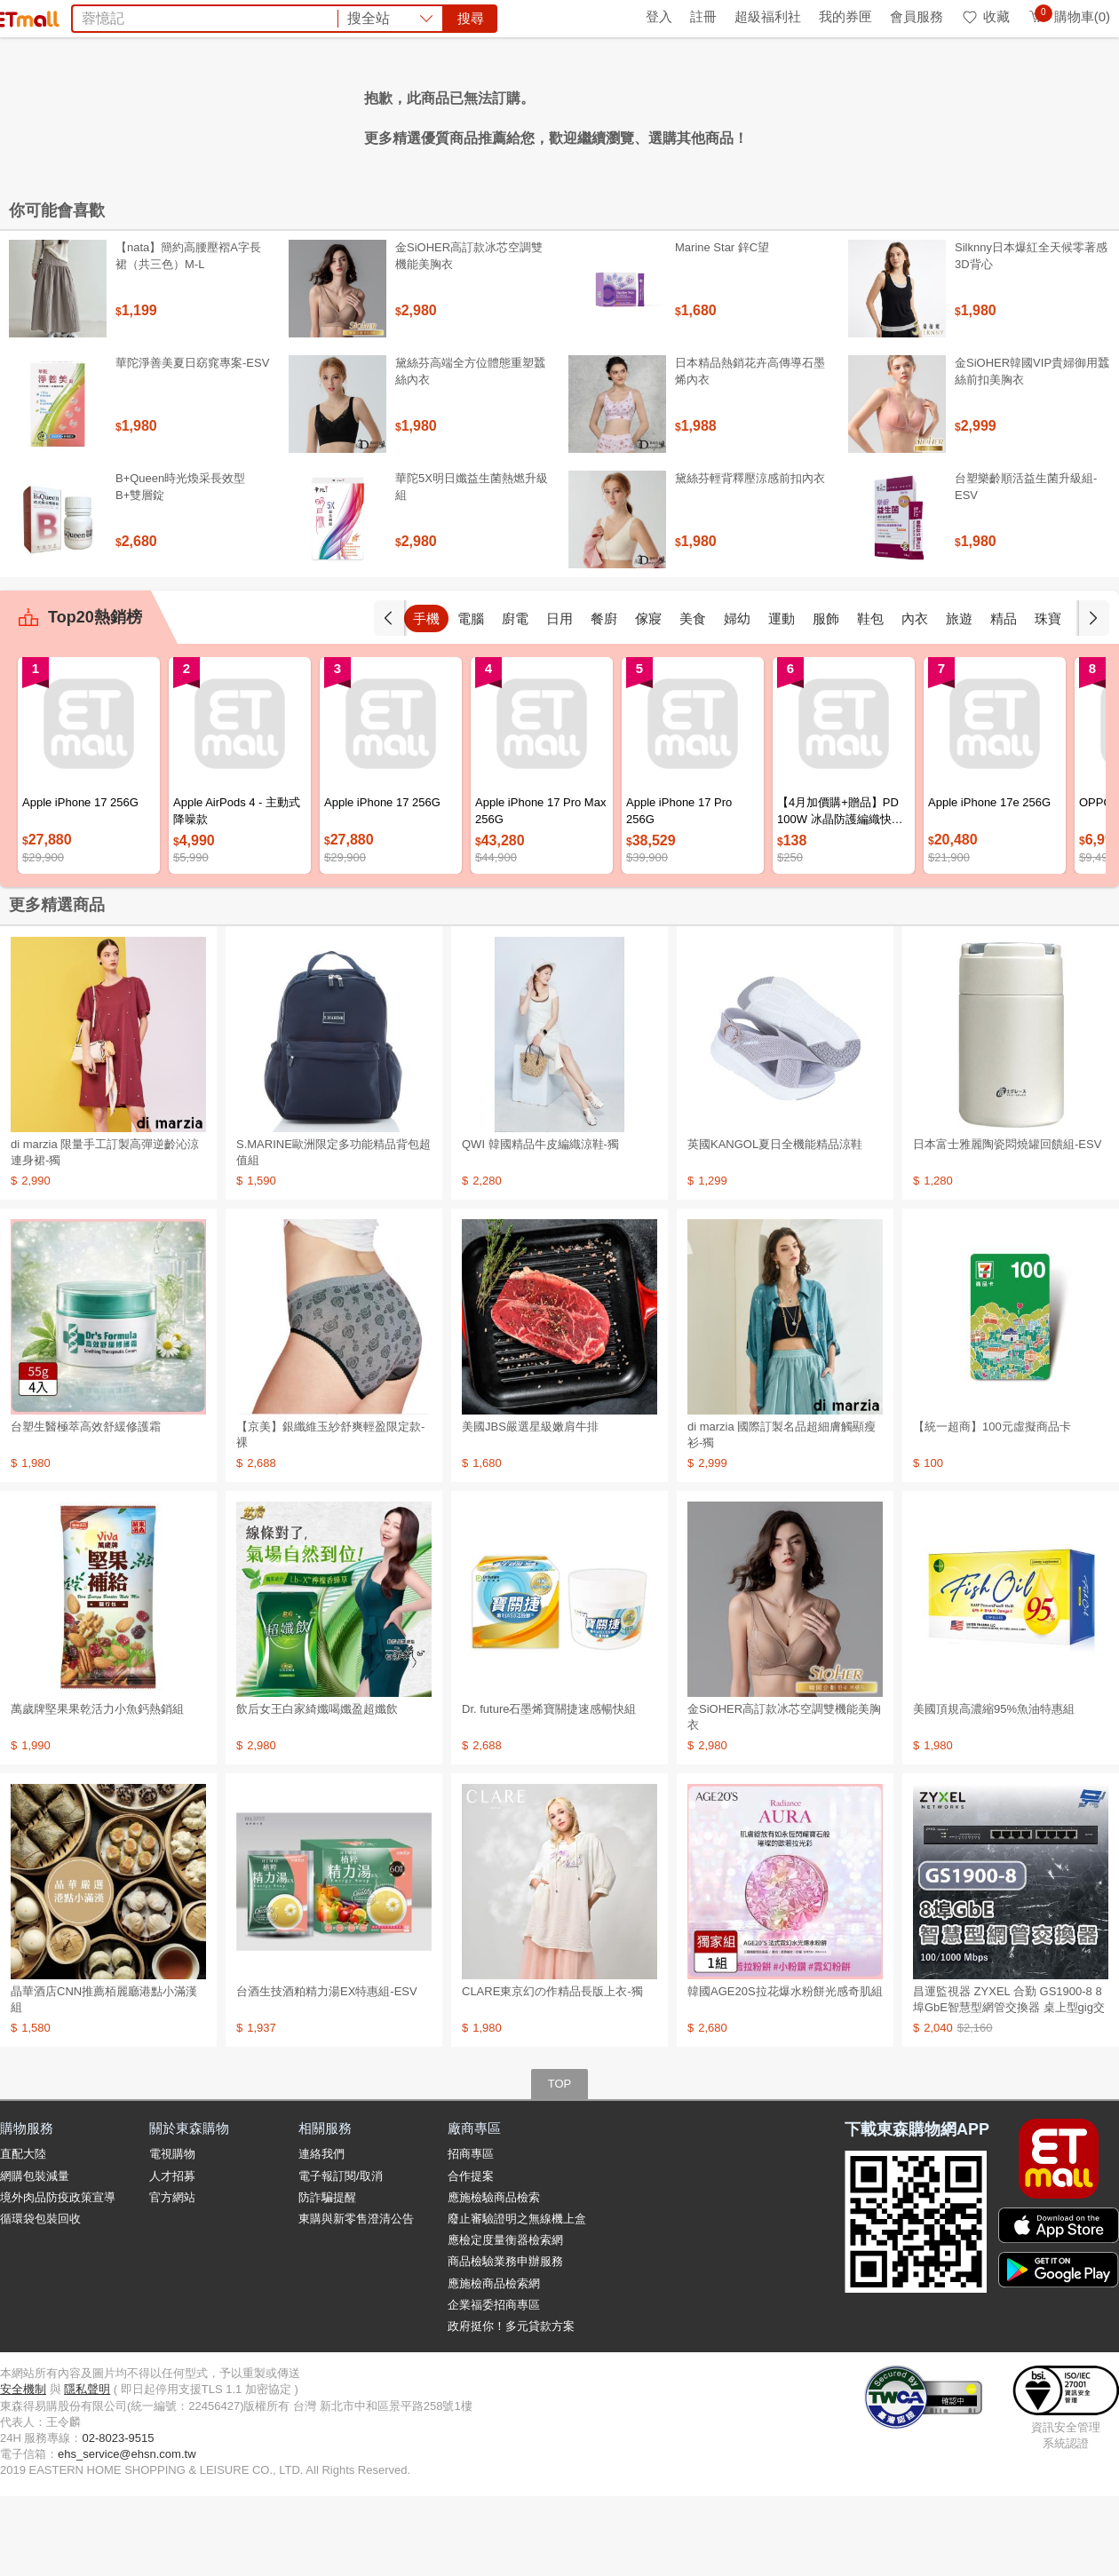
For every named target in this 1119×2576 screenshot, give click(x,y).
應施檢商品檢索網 (494, 2363)
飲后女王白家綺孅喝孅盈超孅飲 (317, 1788)
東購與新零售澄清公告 (356, 2298)
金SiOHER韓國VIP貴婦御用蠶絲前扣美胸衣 (1032, 450)
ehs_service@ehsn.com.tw (127, 2533)
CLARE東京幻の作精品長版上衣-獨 (552, 2071)
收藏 (985, 16)
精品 (1003, 698)
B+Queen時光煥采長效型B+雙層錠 (180, 566)
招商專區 (471, 2233)
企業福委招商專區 (494, 2384)
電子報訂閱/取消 (340, 2256)
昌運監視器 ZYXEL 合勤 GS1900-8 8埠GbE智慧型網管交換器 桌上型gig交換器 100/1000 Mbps (1009, 2087)
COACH (327, 114)
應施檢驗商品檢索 (494, 2277)
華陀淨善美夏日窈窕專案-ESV (192, 442)
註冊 (703, 16)
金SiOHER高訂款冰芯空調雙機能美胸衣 (469, 335)
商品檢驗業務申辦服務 (505, 2341)
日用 (559, 698)
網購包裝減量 (34, 2256)
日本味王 (434, 114)
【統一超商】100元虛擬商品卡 (992, 1506)
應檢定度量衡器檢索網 (505, 2319)
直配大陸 (23, 2233)
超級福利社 (767, 16)
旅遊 (959, 698)
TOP (560, 2163)
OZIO (379, 114)
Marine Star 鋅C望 (722, 327)
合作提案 (471, 2256)
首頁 (22, 16)
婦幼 (737, 698)
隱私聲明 (87, 2469)
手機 (426, 698)
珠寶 (1048, 698)
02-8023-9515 (118, 2517)
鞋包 (870, 698)
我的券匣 (845, 16)
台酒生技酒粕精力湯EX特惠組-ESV (326, 2071)
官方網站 (172, 2277)
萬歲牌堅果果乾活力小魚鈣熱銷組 (97, 1788)
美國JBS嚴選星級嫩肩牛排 (530, 1506)
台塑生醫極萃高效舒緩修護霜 (86, 1506)
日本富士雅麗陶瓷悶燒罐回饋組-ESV (1007, 1224)
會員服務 (916, 16)
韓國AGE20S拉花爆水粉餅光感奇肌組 (785, 2071)
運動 (781, 698)
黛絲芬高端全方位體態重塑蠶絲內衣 (470, 450)
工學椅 (493, 114)
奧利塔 (544, 114)
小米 (682, 114)
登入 (659, 16)
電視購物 (172, 2233)
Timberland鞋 (617, 114)
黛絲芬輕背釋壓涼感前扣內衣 (750, 558)
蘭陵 (771, 114)
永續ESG (209, 16)
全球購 (144, 16)
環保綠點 (80, 16)
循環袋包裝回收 (40, 2298)
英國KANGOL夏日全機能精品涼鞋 (774, 1224)
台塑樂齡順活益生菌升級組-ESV (1026, 566)
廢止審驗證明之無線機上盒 (517, 2298)
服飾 (826, 698)
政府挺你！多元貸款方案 (511, 2406)
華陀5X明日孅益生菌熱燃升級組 (471, 566)
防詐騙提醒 (327, 2277)
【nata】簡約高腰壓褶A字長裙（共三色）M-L (188, 335)
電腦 (470, 698)
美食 (692, 698)
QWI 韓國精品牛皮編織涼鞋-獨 (540, 1224)
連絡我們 (321, 2233)
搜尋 (829, 79)
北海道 (726, 114)
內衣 (914, 698)
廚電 (515, 698)
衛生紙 (815, 114)
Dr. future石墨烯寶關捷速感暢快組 (549, 1788)
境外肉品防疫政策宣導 (57, 2277)
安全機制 (23, 2469)
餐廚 (604, 698)
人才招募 (172, 2256)
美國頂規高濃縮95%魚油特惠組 (994, 1788)
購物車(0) (1069, 16)
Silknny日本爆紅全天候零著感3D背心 (1031, 335)
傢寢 (648, 698)
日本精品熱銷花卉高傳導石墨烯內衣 (750, 450)
